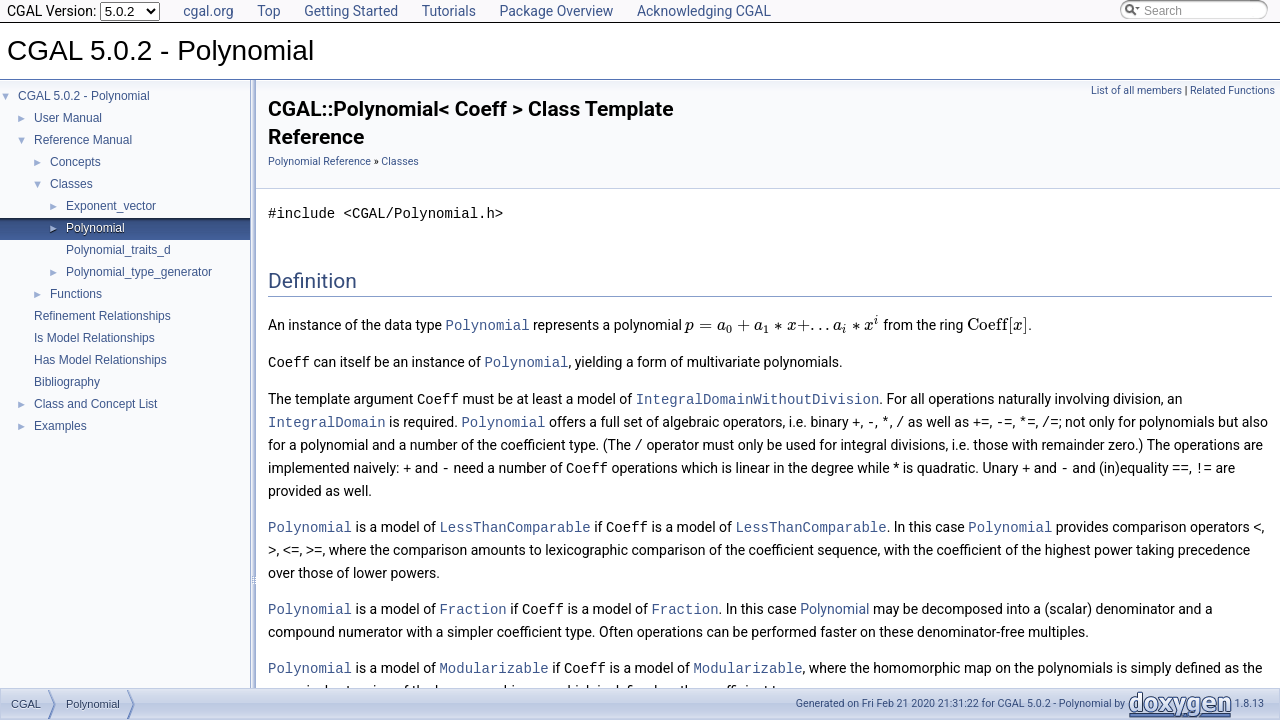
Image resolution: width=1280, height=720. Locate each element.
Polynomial (95, 228)
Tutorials (449, 11)
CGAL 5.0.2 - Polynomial (84, 96)
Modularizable (493, 658)
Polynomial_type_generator (139, 272)
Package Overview (556, 11)
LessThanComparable (514, 520)
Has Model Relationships (100, 360)
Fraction (472, 600)
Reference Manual (83, 140)
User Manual (68, 118)
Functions (76, 294)
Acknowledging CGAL (704, 11)
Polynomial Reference (319, 161)
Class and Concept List (95, 404)
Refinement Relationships (102, 316)
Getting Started (351, 11)
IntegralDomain (327, 418)
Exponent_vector (111, 206)
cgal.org (208, 11)
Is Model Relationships (94, 338)
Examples (60, 426)
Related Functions (1232, 90)
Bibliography (67, 382)
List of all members (1136, 90)
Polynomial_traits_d (118, 250)
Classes (71, 184)
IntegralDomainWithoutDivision (758, 396)
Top (269, 11)
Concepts (75, 162)
